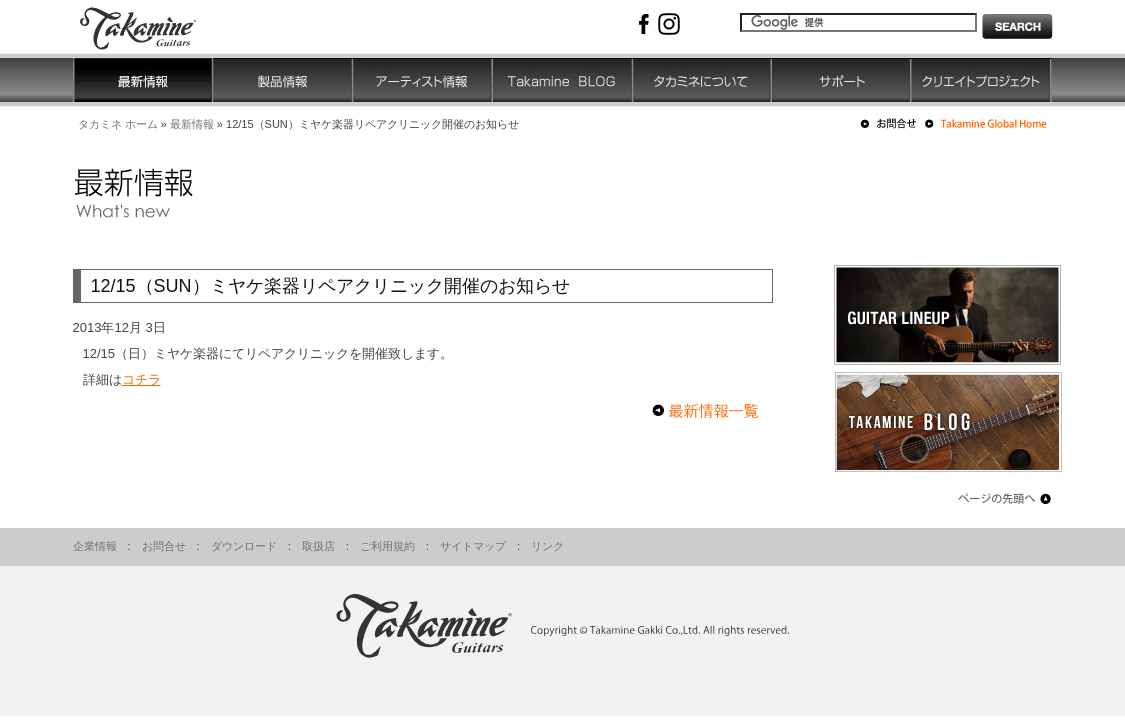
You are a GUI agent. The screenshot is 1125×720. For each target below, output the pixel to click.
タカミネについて (702, 80)
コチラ (141, 379)
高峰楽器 (153, 26)
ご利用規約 (387, 546)
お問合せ (164, 546)
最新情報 (192, 124)
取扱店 (318, 546)
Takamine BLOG (563, 80)
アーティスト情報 (423, 80)
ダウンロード (244, 546)
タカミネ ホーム (118, 124)
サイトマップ (473, 546)
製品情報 (283, 80)
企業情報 (95, 546)
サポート (842, 80)
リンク (547, 546)
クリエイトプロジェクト (982, 80)
